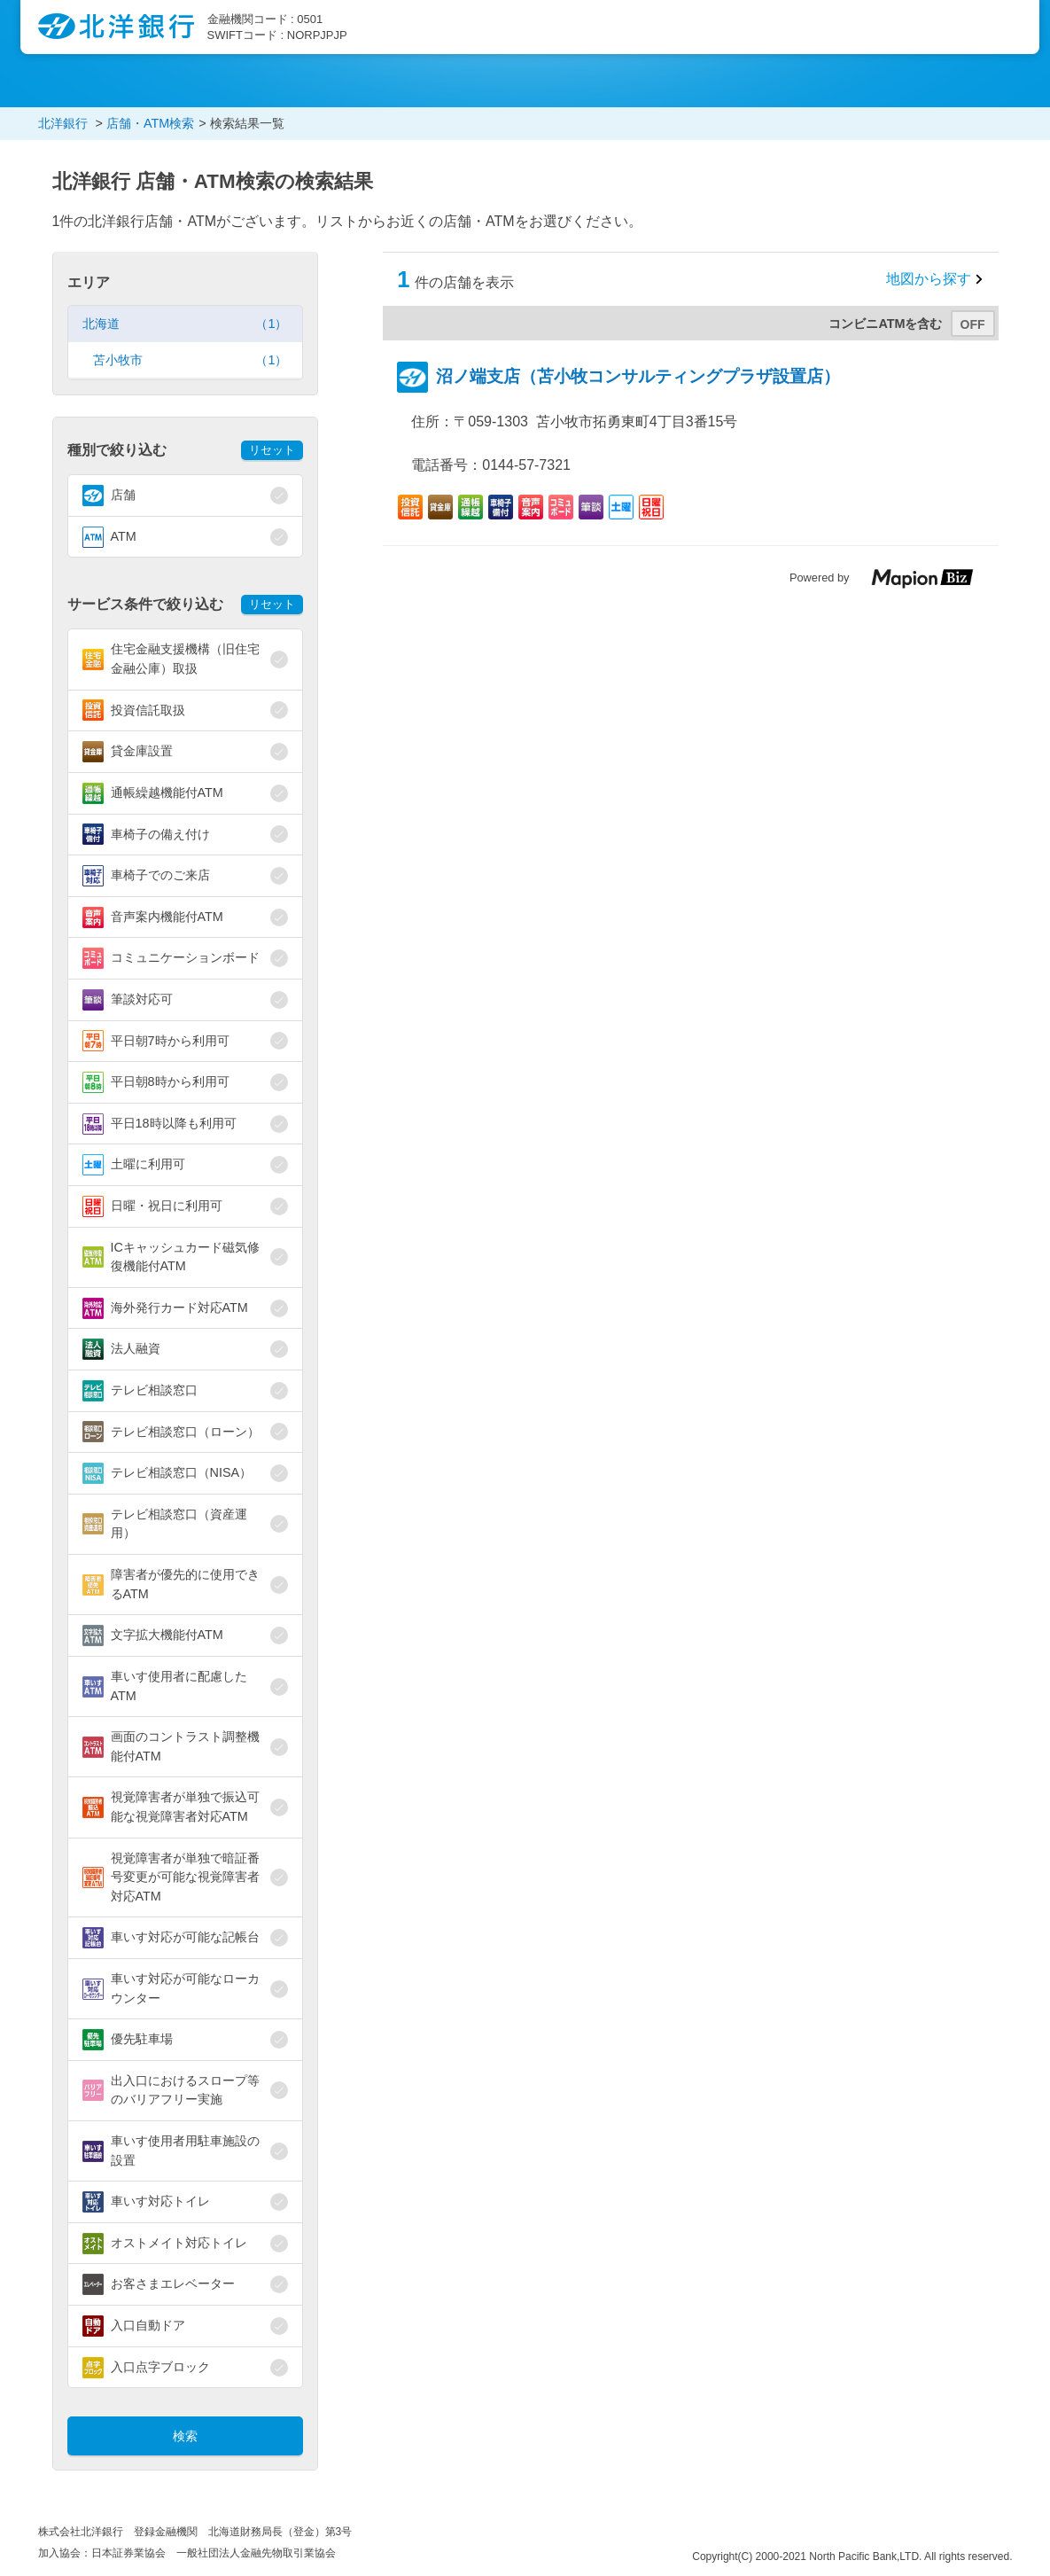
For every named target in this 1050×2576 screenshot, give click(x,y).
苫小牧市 (190, 360)
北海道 (185, 324)
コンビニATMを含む (885, 323)
